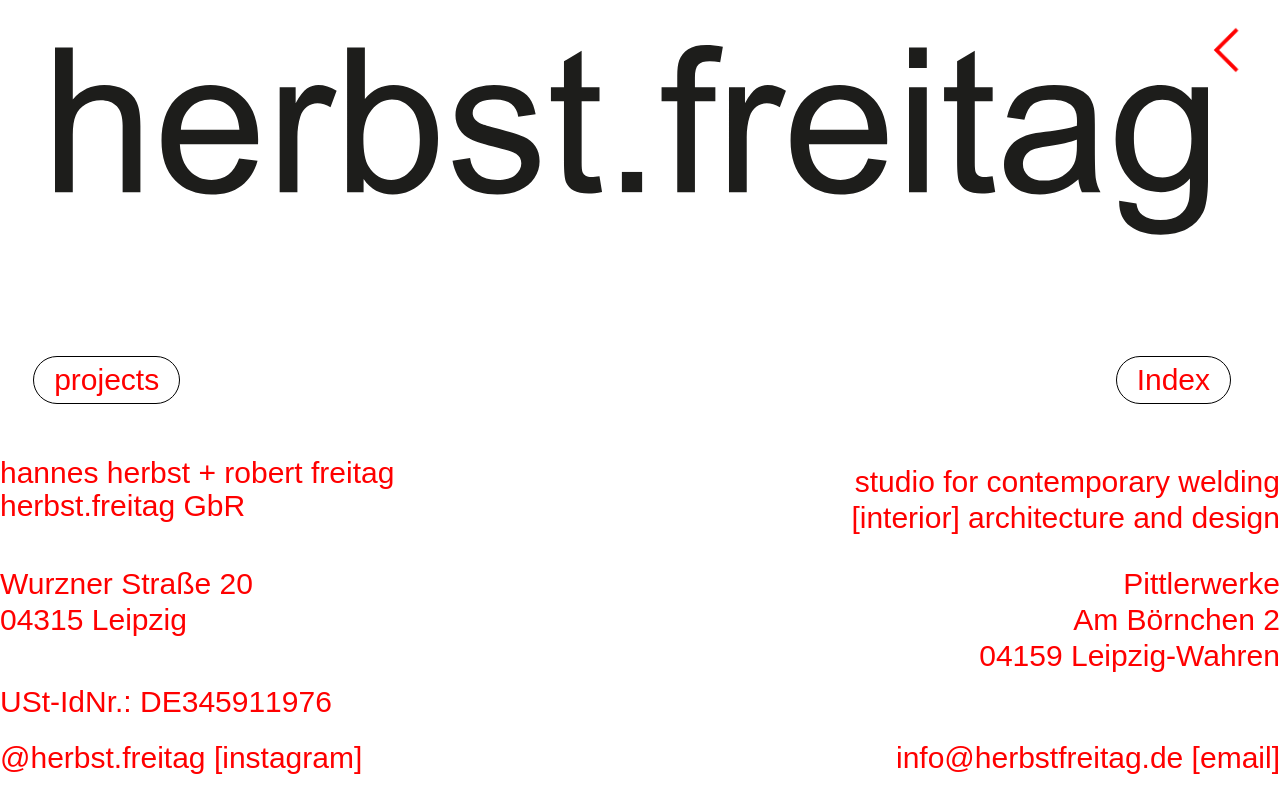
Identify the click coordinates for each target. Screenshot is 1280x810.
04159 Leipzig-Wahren (1129, 655)
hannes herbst (95, 472)
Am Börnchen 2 (1176, 619)
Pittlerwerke (1201, 583)
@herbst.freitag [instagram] (181, 757)
